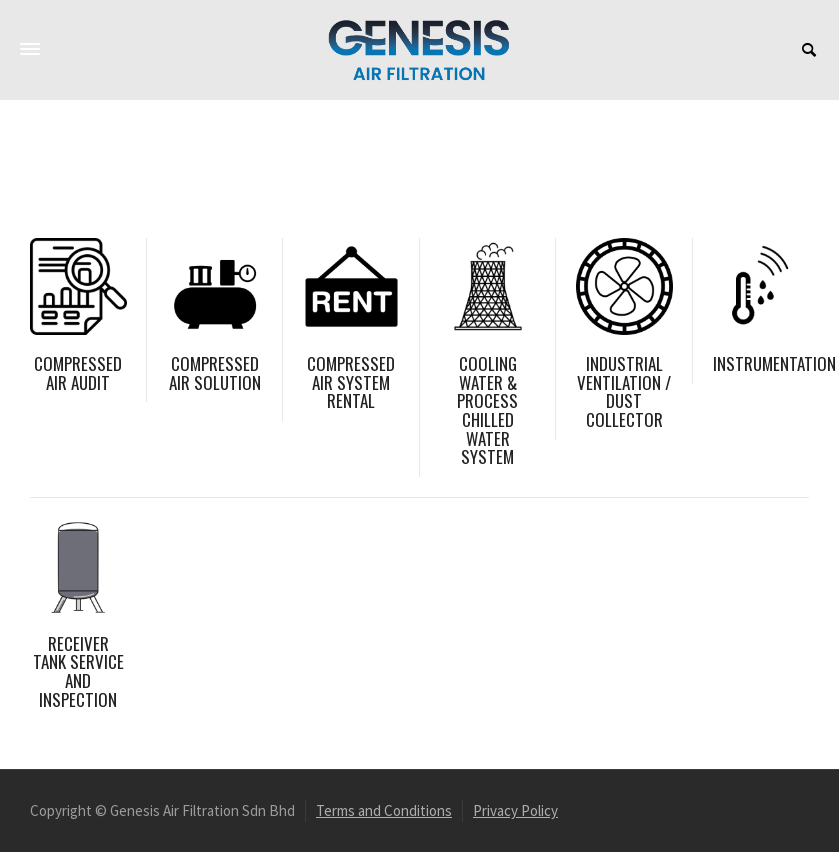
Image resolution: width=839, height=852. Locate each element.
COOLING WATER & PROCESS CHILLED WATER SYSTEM (487, 410)
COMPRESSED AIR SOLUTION (215, 373)
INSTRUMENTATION (774, 363)
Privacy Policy (515, 810)
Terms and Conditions (384, 810)
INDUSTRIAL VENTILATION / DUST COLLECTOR (624, 391)
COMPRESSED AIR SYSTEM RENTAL (351, 382)
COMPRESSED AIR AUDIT (78, 373)
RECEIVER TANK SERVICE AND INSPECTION (78, 671)
